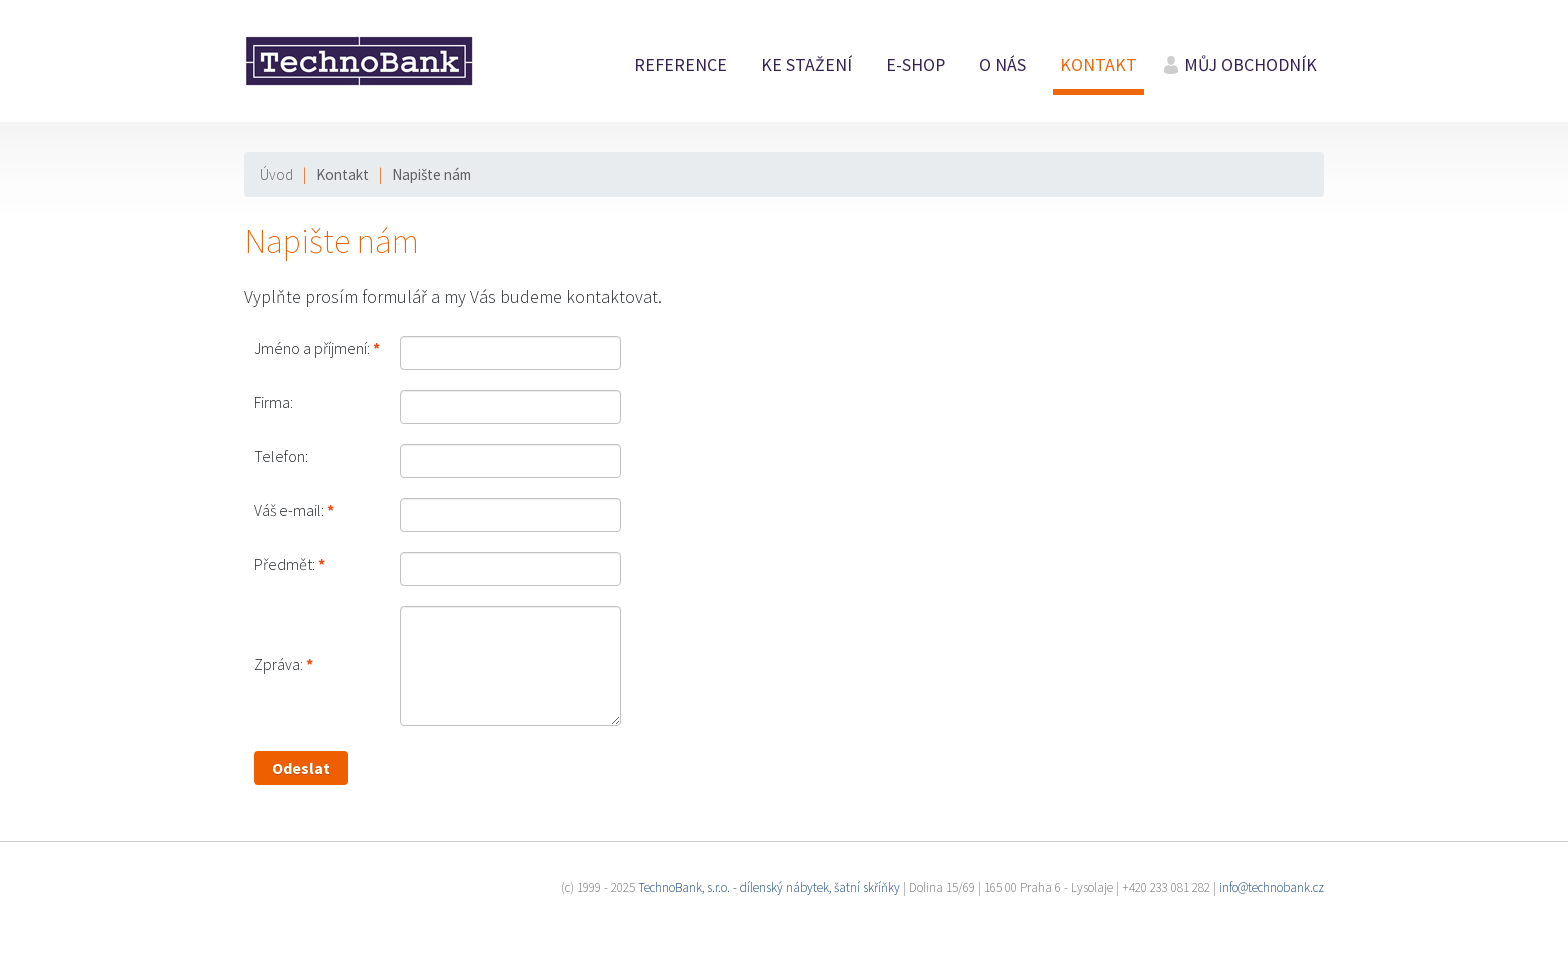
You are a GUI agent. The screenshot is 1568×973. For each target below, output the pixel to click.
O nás (1002, 65)
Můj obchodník (1250, 65)
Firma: (273, 402)
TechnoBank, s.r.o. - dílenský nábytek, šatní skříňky (769, 887)
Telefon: (281, 456)
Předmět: (284, 564)
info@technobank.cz (1271, 887)
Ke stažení (806, 65)
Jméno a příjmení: (312, 348)
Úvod (276, 174)
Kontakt (1098, 65)
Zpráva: (278, 664)
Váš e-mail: (289, 510)
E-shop (915, 65)
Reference (680, 65)
